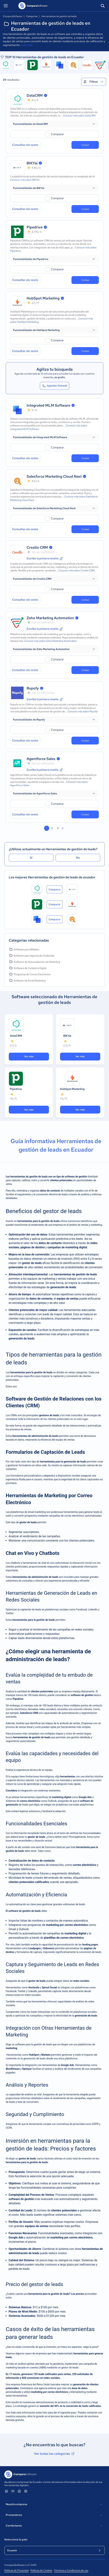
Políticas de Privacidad (16, 2570)
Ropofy (33, 688)
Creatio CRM (37, 547)
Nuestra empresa (54, 2504)
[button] (54, 123)
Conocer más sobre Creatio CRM (76, 570)
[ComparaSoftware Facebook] (19, 2491)
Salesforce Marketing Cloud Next (54, 476)
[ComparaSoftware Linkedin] (6, 2491)
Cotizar (85, 145)
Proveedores (54, 2515)
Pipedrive (35, 227)
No (78, 857)
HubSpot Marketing (43, 298)
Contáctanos (54, 2526)
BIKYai (32, 163)
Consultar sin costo (25, 145)
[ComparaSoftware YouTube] (13, 2491)
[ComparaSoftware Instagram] (26, 2491)
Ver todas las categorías (54, 2454)
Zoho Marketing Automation (50, 618)
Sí (31, 857)
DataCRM (35, 95)
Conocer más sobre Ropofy (83, 711)
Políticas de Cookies (41, 2570)
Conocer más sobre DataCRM (79, 115)
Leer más (26, 45)
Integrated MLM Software (48, 405)
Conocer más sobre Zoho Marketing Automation (50, 640)
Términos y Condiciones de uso (71, 2570)
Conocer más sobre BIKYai (24, 179)
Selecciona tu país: (16, 2539)
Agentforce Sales (41, 758)
